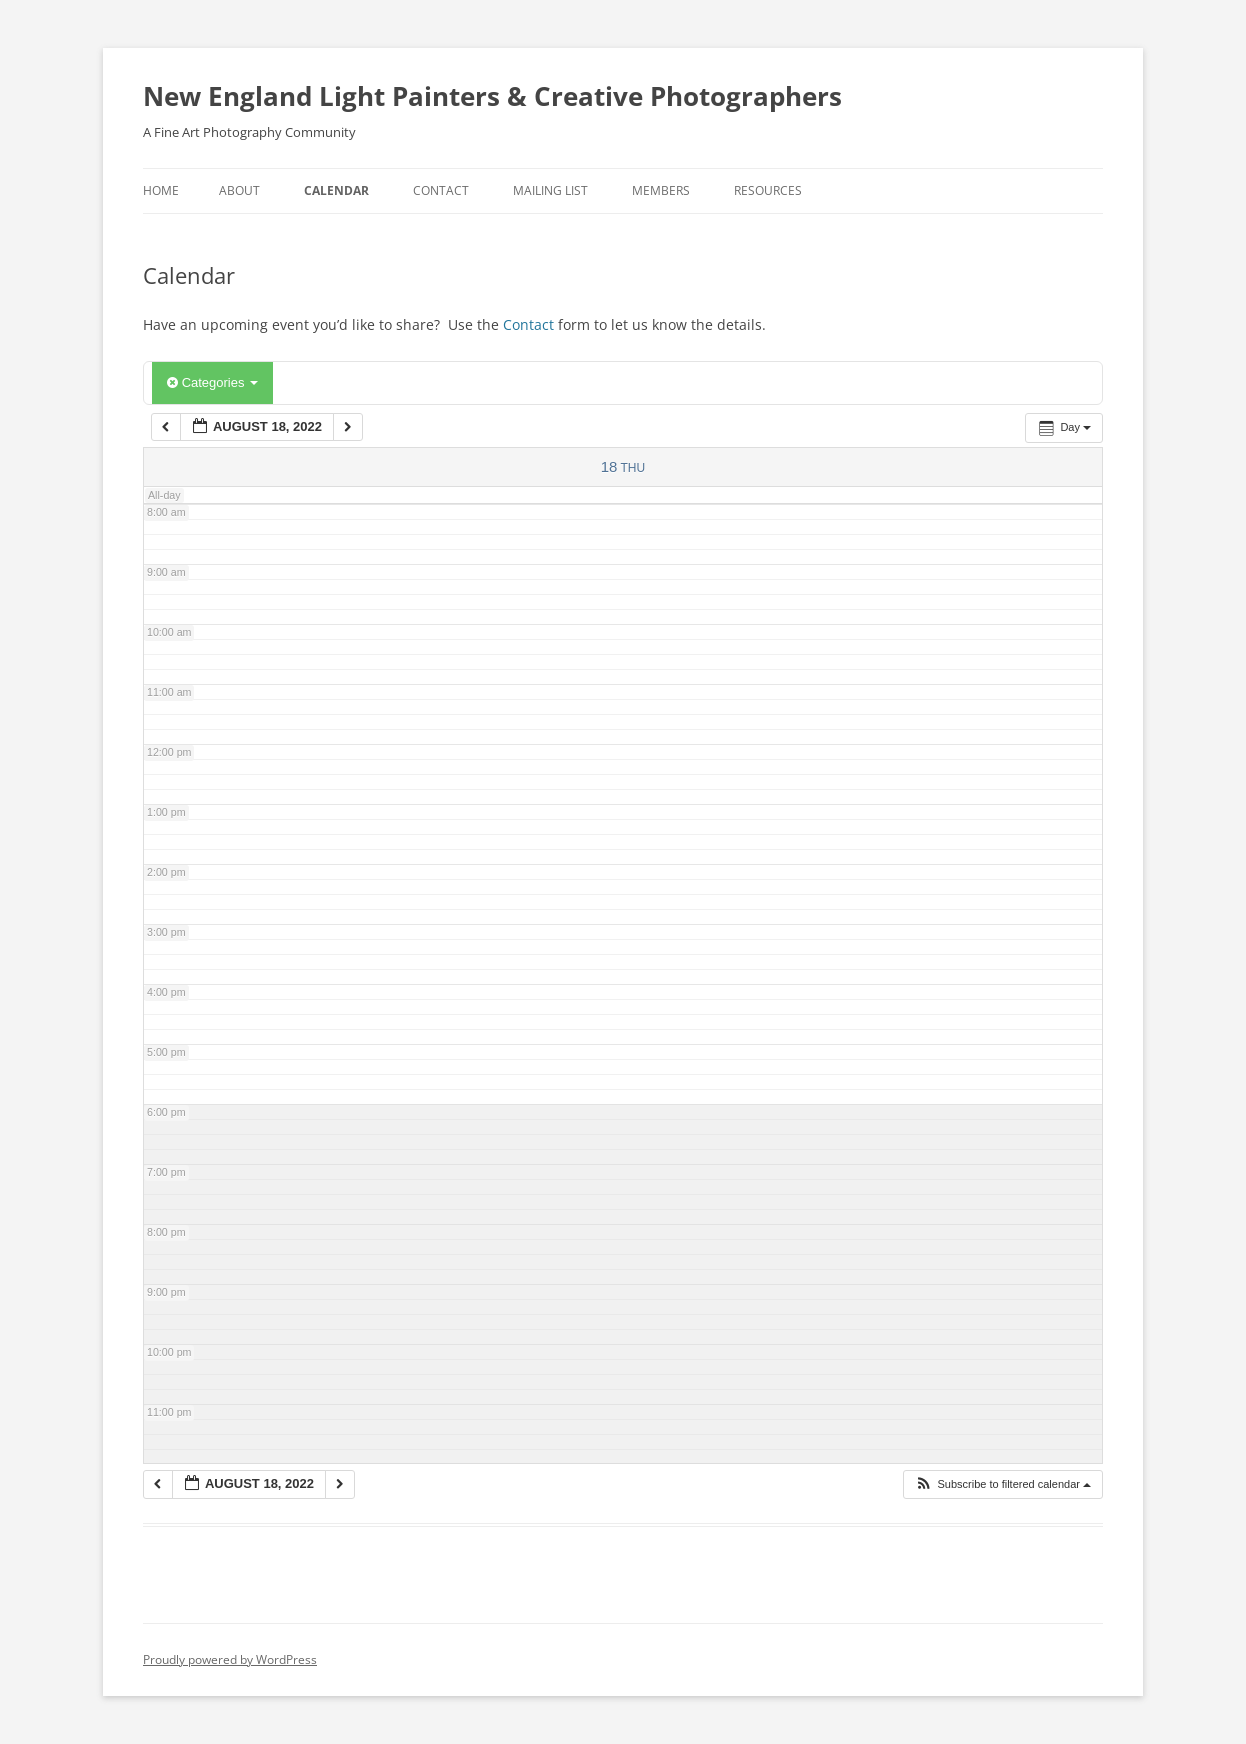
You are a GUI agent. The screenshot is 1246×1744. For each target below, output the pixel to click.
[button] (1002, 1484)
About (239, 190)
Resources (768, 190)
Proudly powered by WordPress (230, 1659)
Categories (212, 382)
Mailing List (550, 190)
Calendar (336, 190)
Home (161, 190)
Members (661, 190)
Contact (441, 190)
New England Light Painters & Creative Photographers (492, 96)
